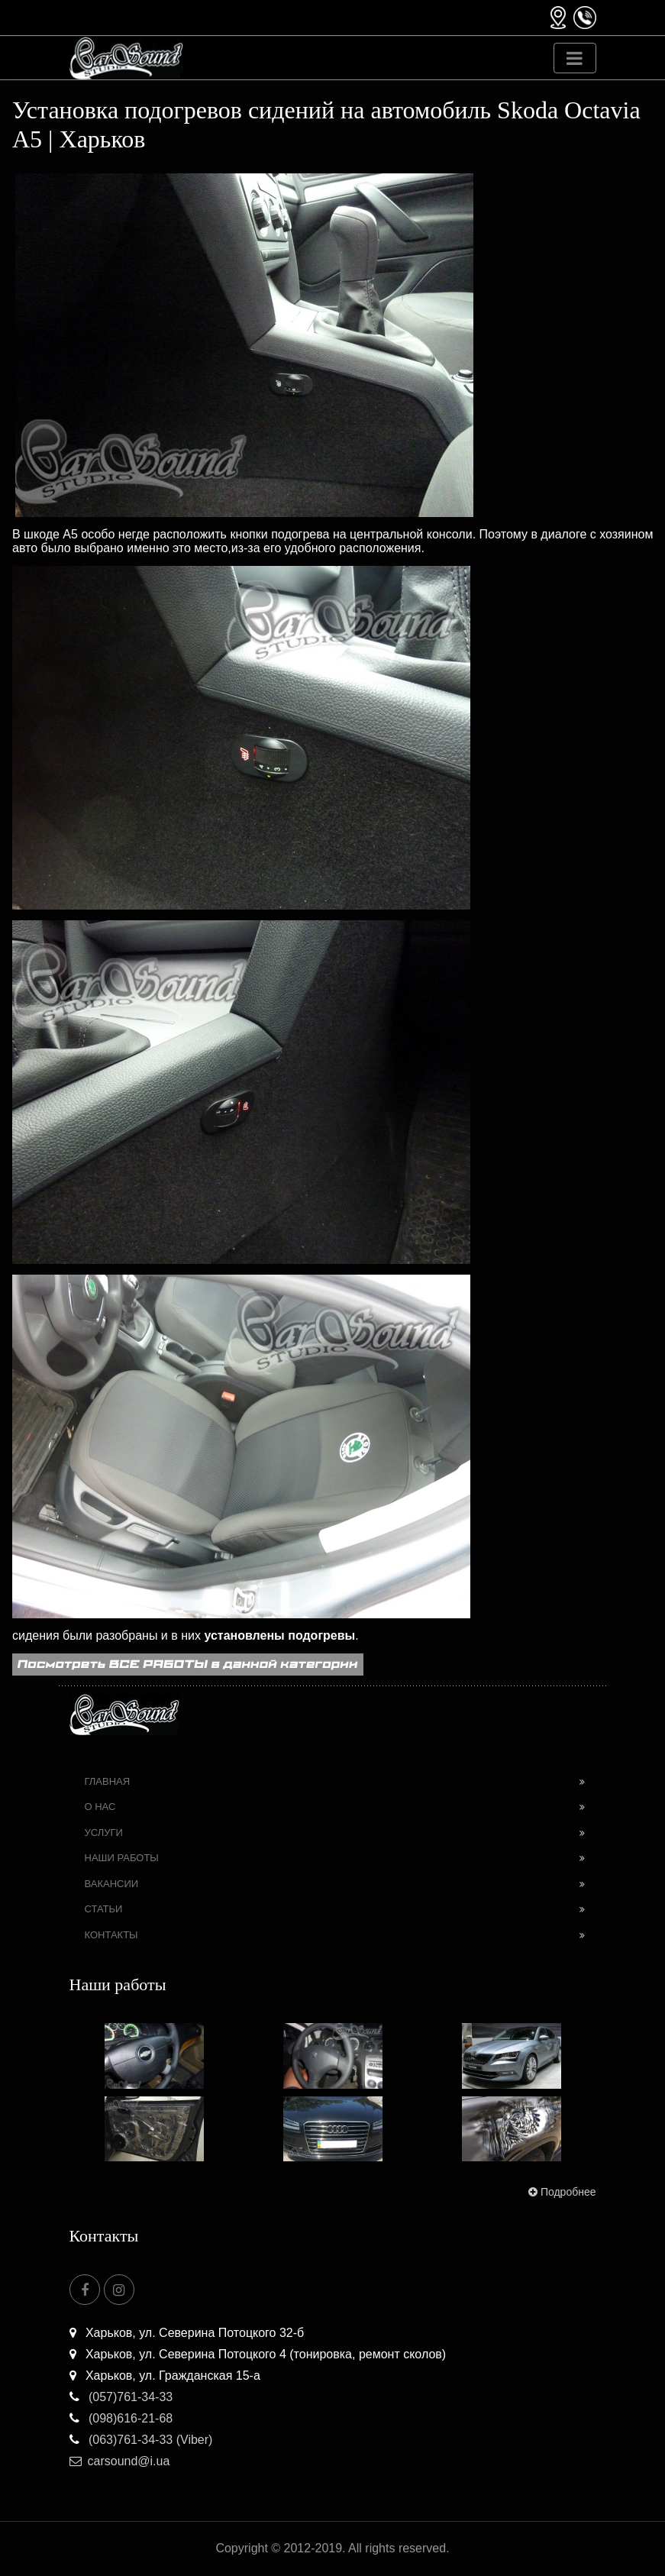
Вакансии (112, 1883)
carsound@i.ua (119, 2461)
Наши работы (122, 1857)
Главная (108, 1781)
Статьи (104, 1909)
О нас (100, 1806)
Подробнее (560, 2192)
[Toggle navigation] (575, 58)
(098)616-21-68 (121, 2418)
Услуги (104, 1832)
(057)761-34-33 (121, 2396)
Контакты (111, 1935)
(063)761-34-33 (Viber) (141, 2439)
